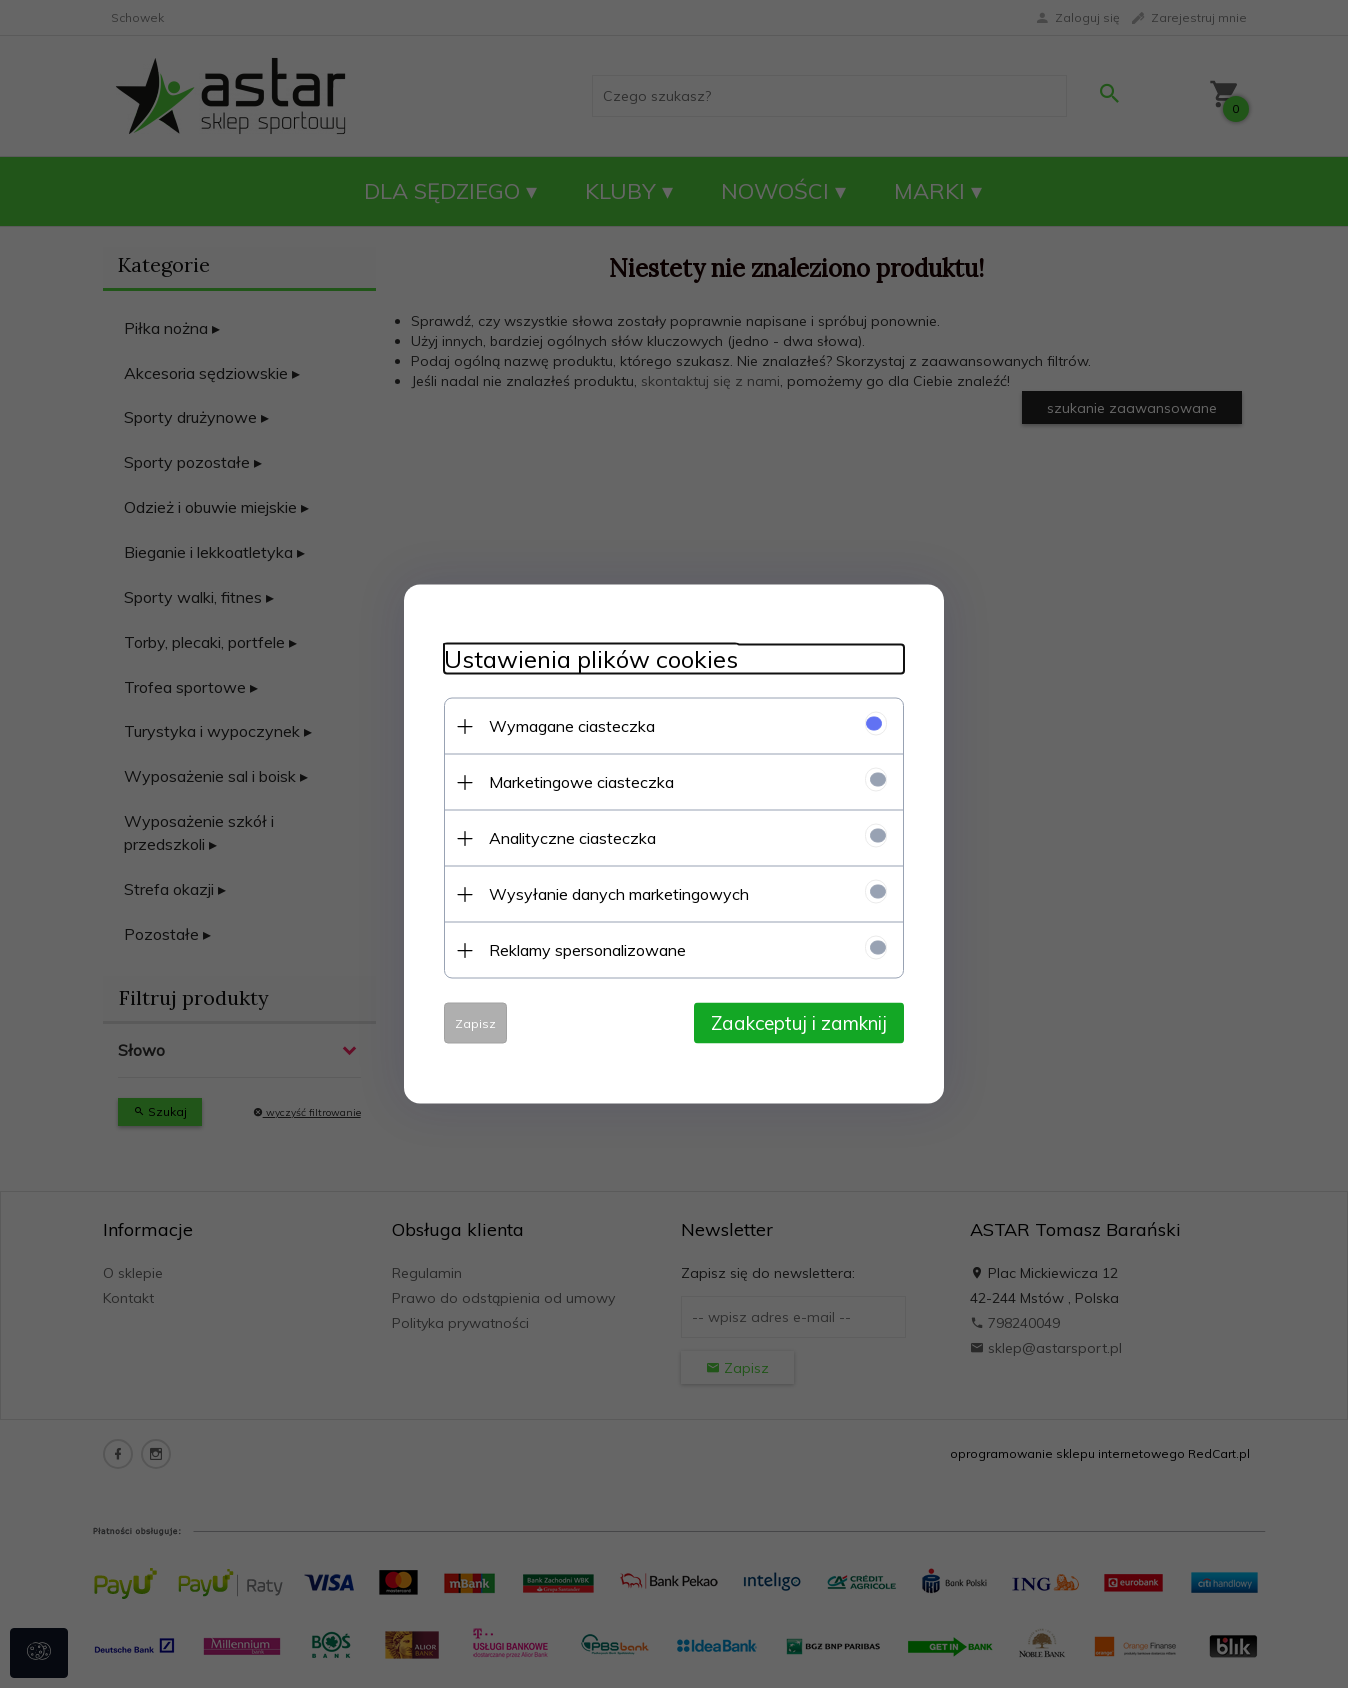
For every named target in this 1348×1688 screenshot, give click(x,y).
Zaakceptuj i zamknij (799, 1023)
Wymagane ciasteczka (572, 726)
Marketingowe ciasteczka (581, 782)
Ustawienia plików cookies (591, 659)
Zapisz (475, 1023)
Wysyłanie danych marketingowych (619, 894)
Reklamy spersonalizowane (587, 950)
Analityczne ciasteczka (572, 838)
